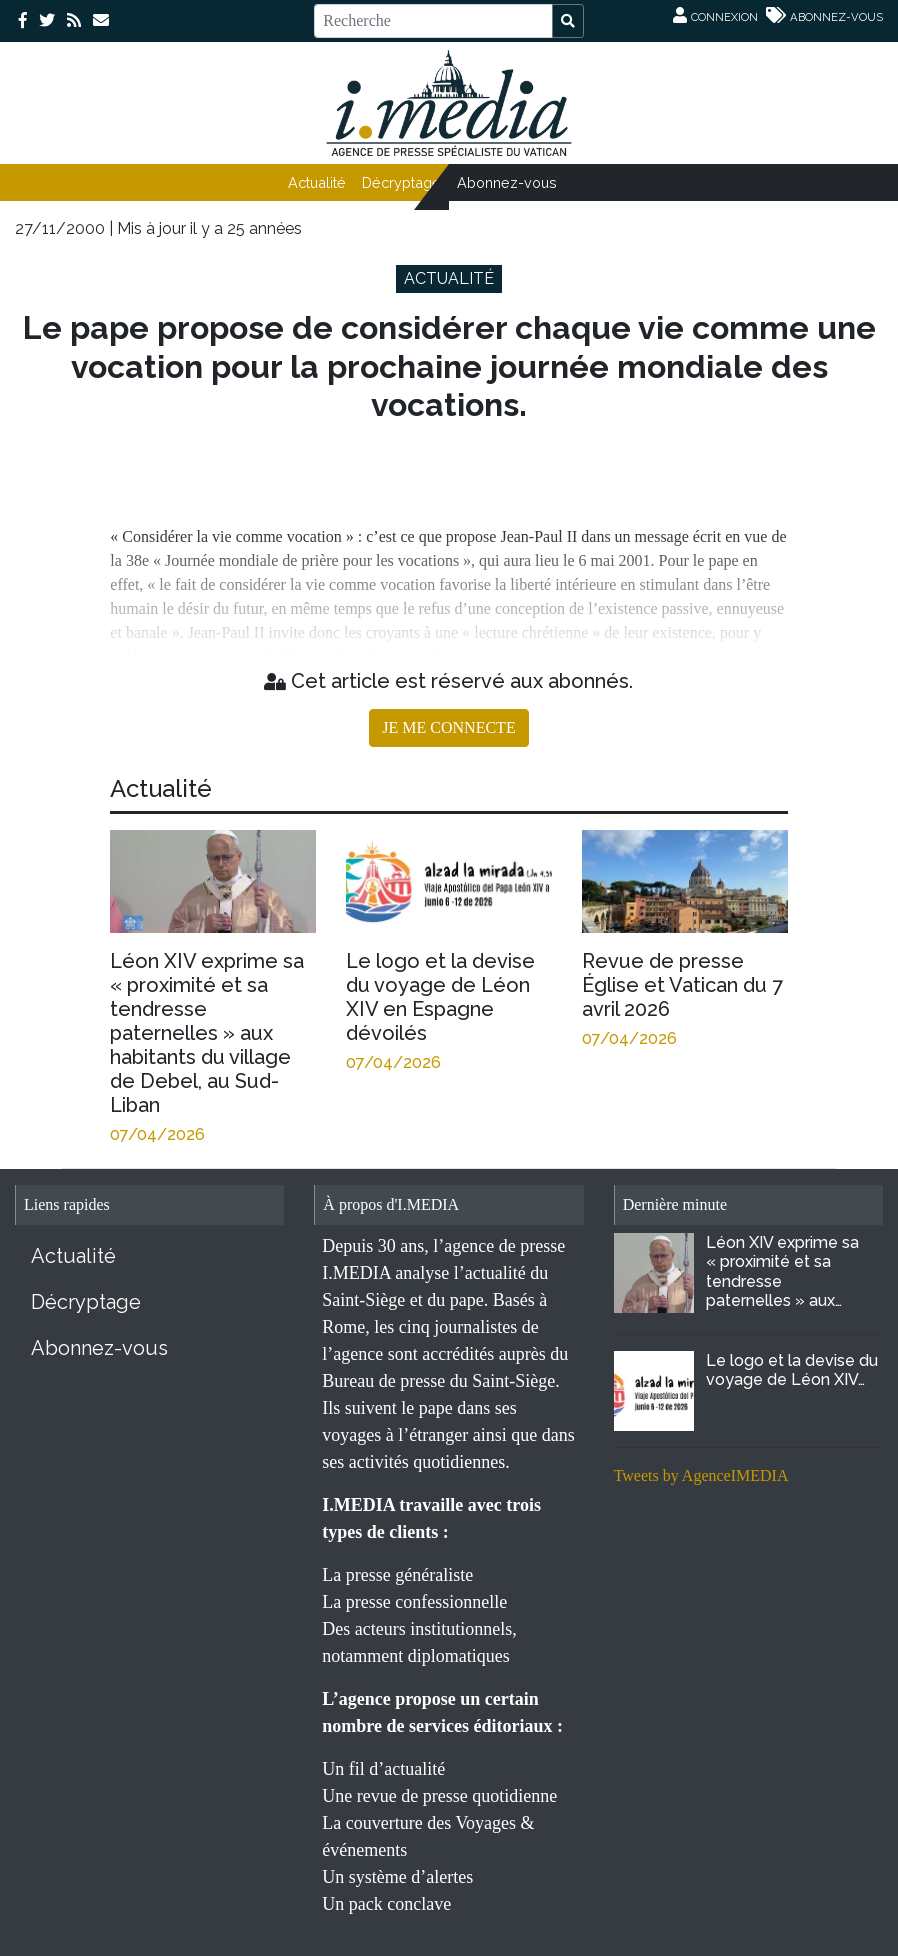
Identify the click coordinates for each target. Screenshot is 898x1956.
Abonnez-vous (507, 182)
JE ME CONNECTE (448, 727)
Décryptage (401, 182)
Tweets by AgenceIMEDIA (701, 1475)
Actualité (317, 182)
